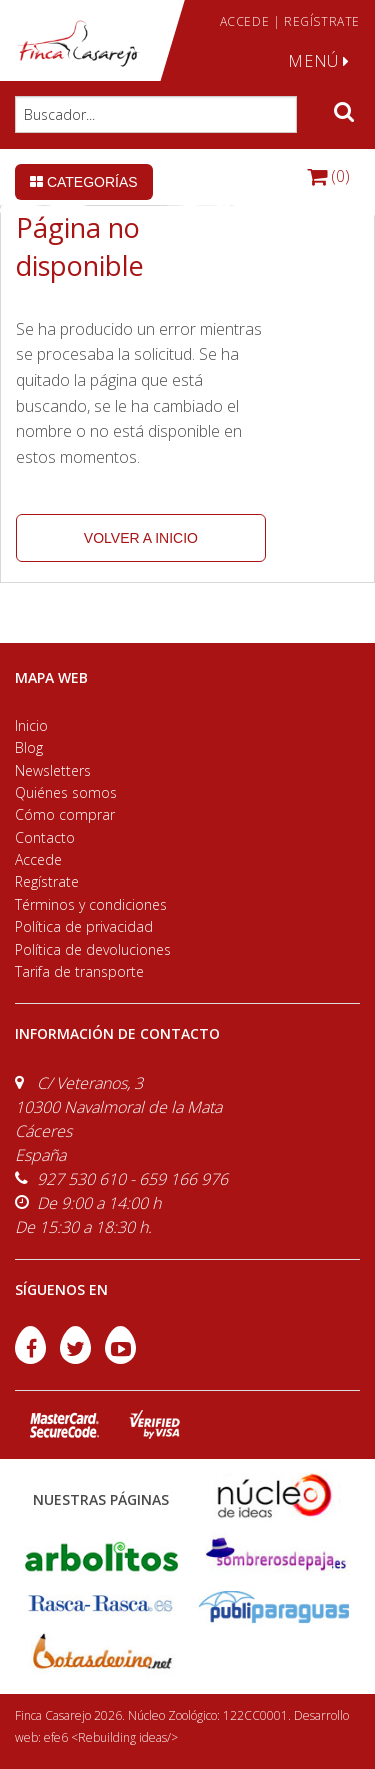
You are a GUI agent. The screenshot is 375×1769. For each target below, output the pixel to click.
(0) (328, 176)
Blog (29, 747)
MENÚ (319, 61)
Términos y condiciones (91, 904)
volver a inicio (141, 538)
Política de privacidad (84, 926)
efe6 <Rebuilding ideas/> (111, 1737)
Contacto (45, 837)
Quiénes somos (66, 792)
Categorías (84, 182)
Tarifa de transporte (79, 971)
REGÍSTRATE (322, 21)
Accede (38, 859)
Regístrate (47, 881)
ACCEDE (245, 21)
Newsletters (53, 770)
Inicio (31, 725)
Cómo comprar (65, 814)
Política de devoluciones (93, 949)
